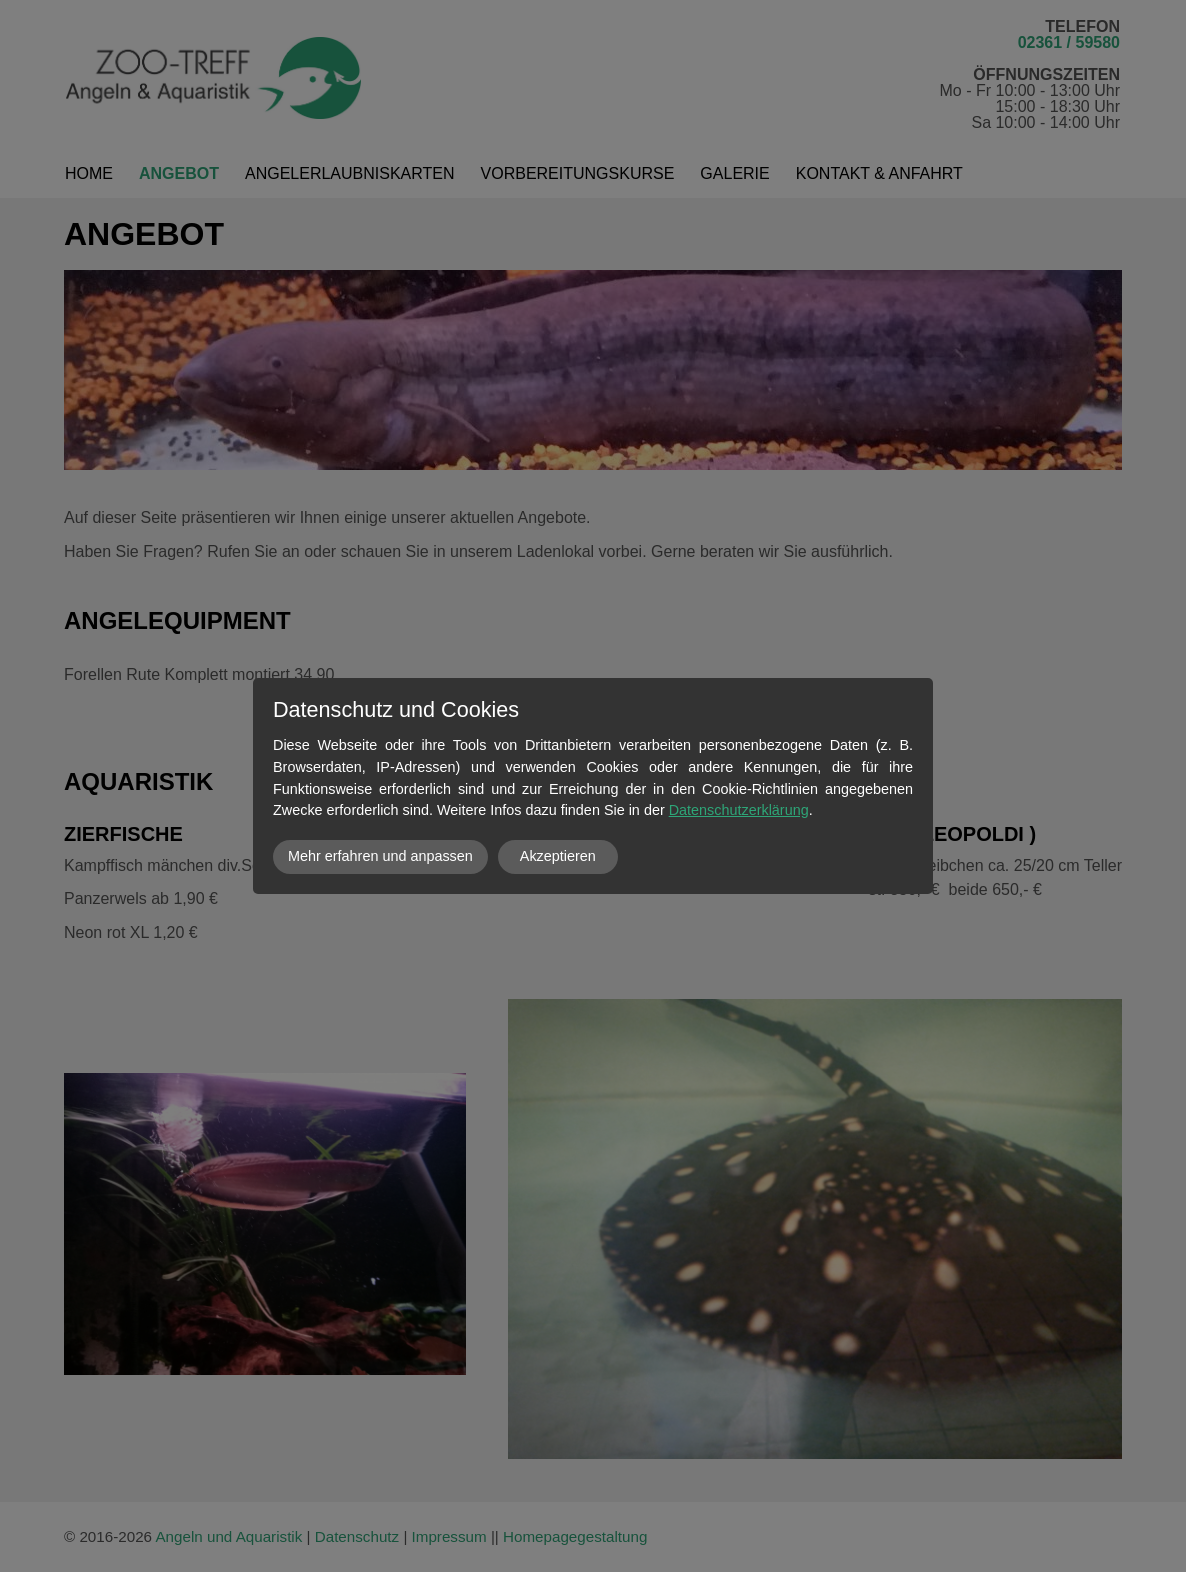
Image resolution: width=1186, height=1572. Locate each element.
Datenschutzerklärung (739, 810)
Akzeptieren (558, 856)
